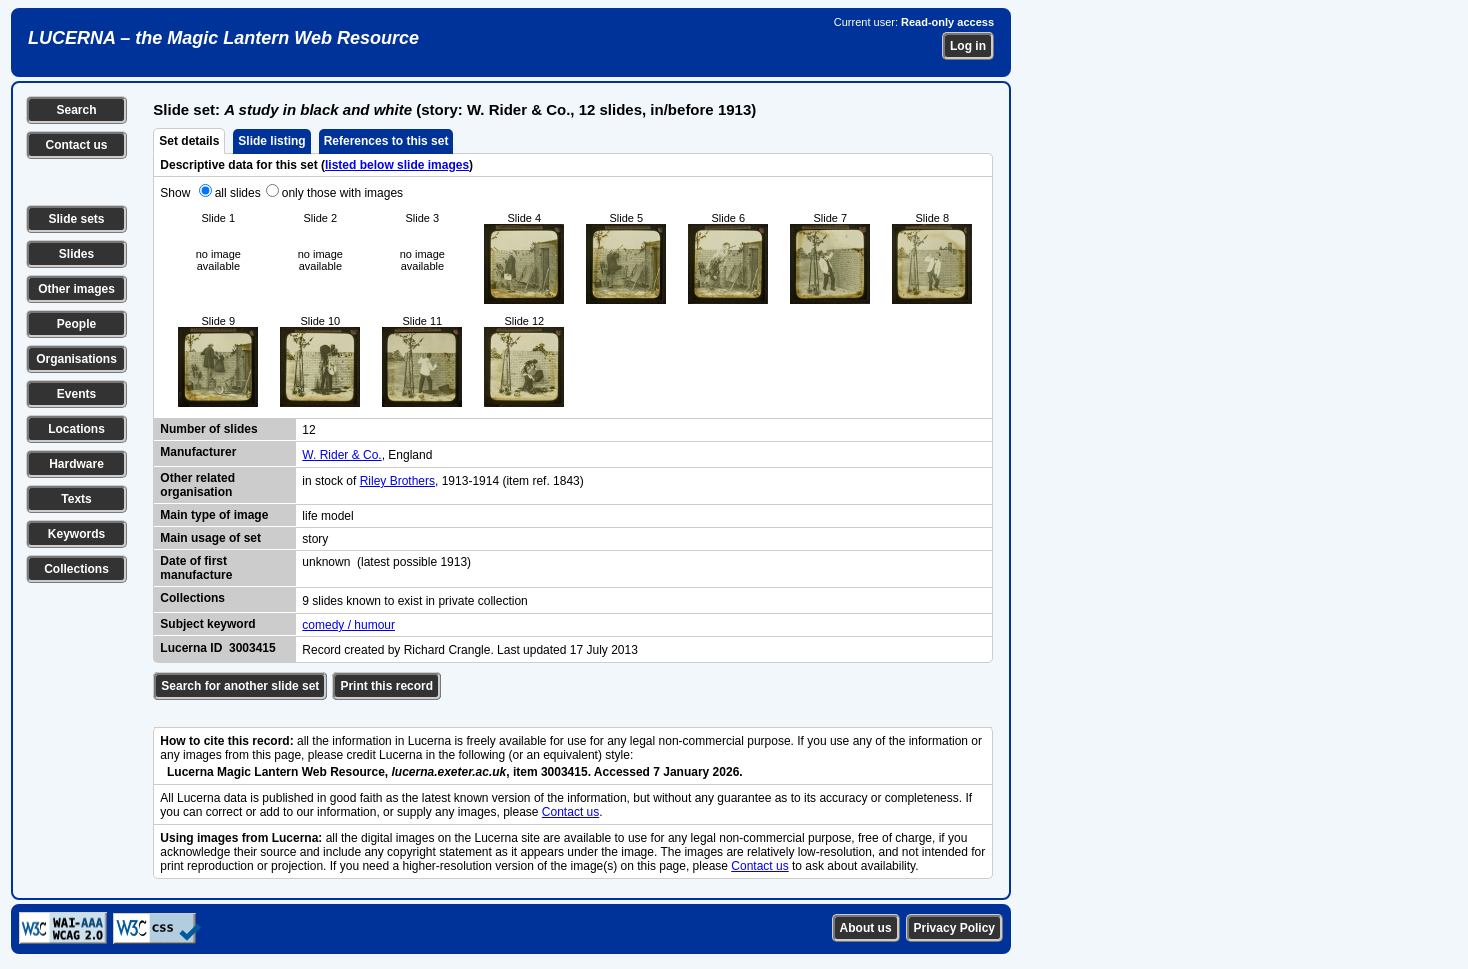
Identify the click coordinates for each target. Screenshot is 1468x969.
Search (76, 110)
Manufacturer (198, 452)
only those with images (342, 193)
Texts (76, 499)
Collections (76, 569)
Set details (189, 141)
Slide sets (76, 219)
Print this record (386, 686)
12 (308, 430)
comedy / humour (348, 625)
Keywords (76, 534)
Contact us (76, 145)
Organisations (76, 359)
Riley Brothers (397, 481)
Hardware (76, 464)
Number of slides (208, 429)
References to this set (386, 141)
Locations (76, 429)
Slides (76, 254)
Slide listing (271, 141)
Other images (76, 289)
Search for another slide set (240, 686)
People (76, 324)
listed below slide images (397, 165)
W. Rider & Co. (341, 455)
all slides (238, 193)
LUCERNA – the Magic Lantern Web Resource (223, 38)
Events (76, 394)
